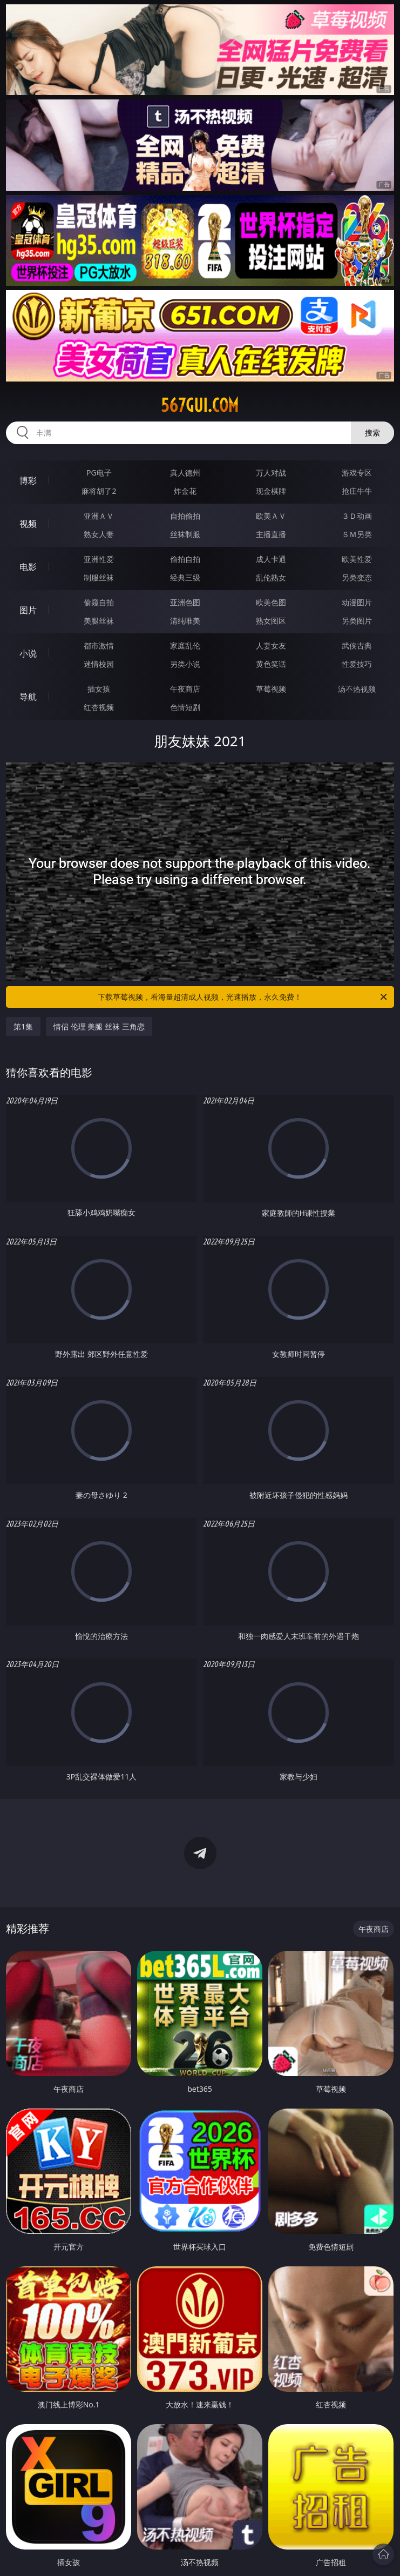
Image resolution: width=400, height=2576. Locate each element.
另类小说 (185, 664)
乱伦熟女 (271, 577)
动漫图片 (357, 602)
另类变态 (357, 577)
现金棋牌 (271, 491)
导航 (28, 696)
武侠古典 (357, 645)
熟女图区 (271, 620)
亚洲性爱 (99, 559)
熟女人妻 (99, 534)
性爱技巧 (357, 664)
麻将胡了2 (99, 491)
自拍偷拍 (185, 516)
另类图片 (357, 620)
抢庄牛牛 (357, 491)
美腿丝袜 (99, 620)
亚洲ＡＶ (99, 516)
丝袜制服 (185, 534)
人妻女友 (271, 645)
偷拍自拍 (185, 559)
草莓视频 (271, 689)
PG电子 (99, 472)
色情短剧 (185, 707)
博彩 (28, 480)
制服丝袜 (99, 577)
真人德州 (185, 472)
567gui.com (200, 405)
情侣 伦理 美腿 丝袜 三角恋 (99, 1026)
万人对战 (271, 472)
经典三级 (185, 577)
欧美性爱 (357, 559)
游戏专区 (357, 472)
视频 (28, 524)
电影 (28, 567)
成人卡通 (271, 559)
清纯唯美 (185, 620)
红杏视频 (99, 707)
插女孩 (98, 689)
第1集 (23, 1026)
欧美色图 (271, 602)
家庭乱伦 (185, 645)
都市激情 (99, 645)
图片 (28, 610)
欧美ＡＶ (271, 516)
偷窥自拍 (99, 602)
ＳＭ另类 (357, 534)
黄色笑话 (271, 664)
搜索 (372, 432)
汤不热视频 (357, 689)
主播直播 (271, 534)
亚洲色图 (185, 602)
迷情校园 (99, 664)
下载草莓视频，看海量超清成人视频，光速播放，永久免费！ (243, 997)
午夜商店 (185, 689)
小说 (28, 653)
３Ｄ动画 (357, 516)
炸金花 (185, 491)
